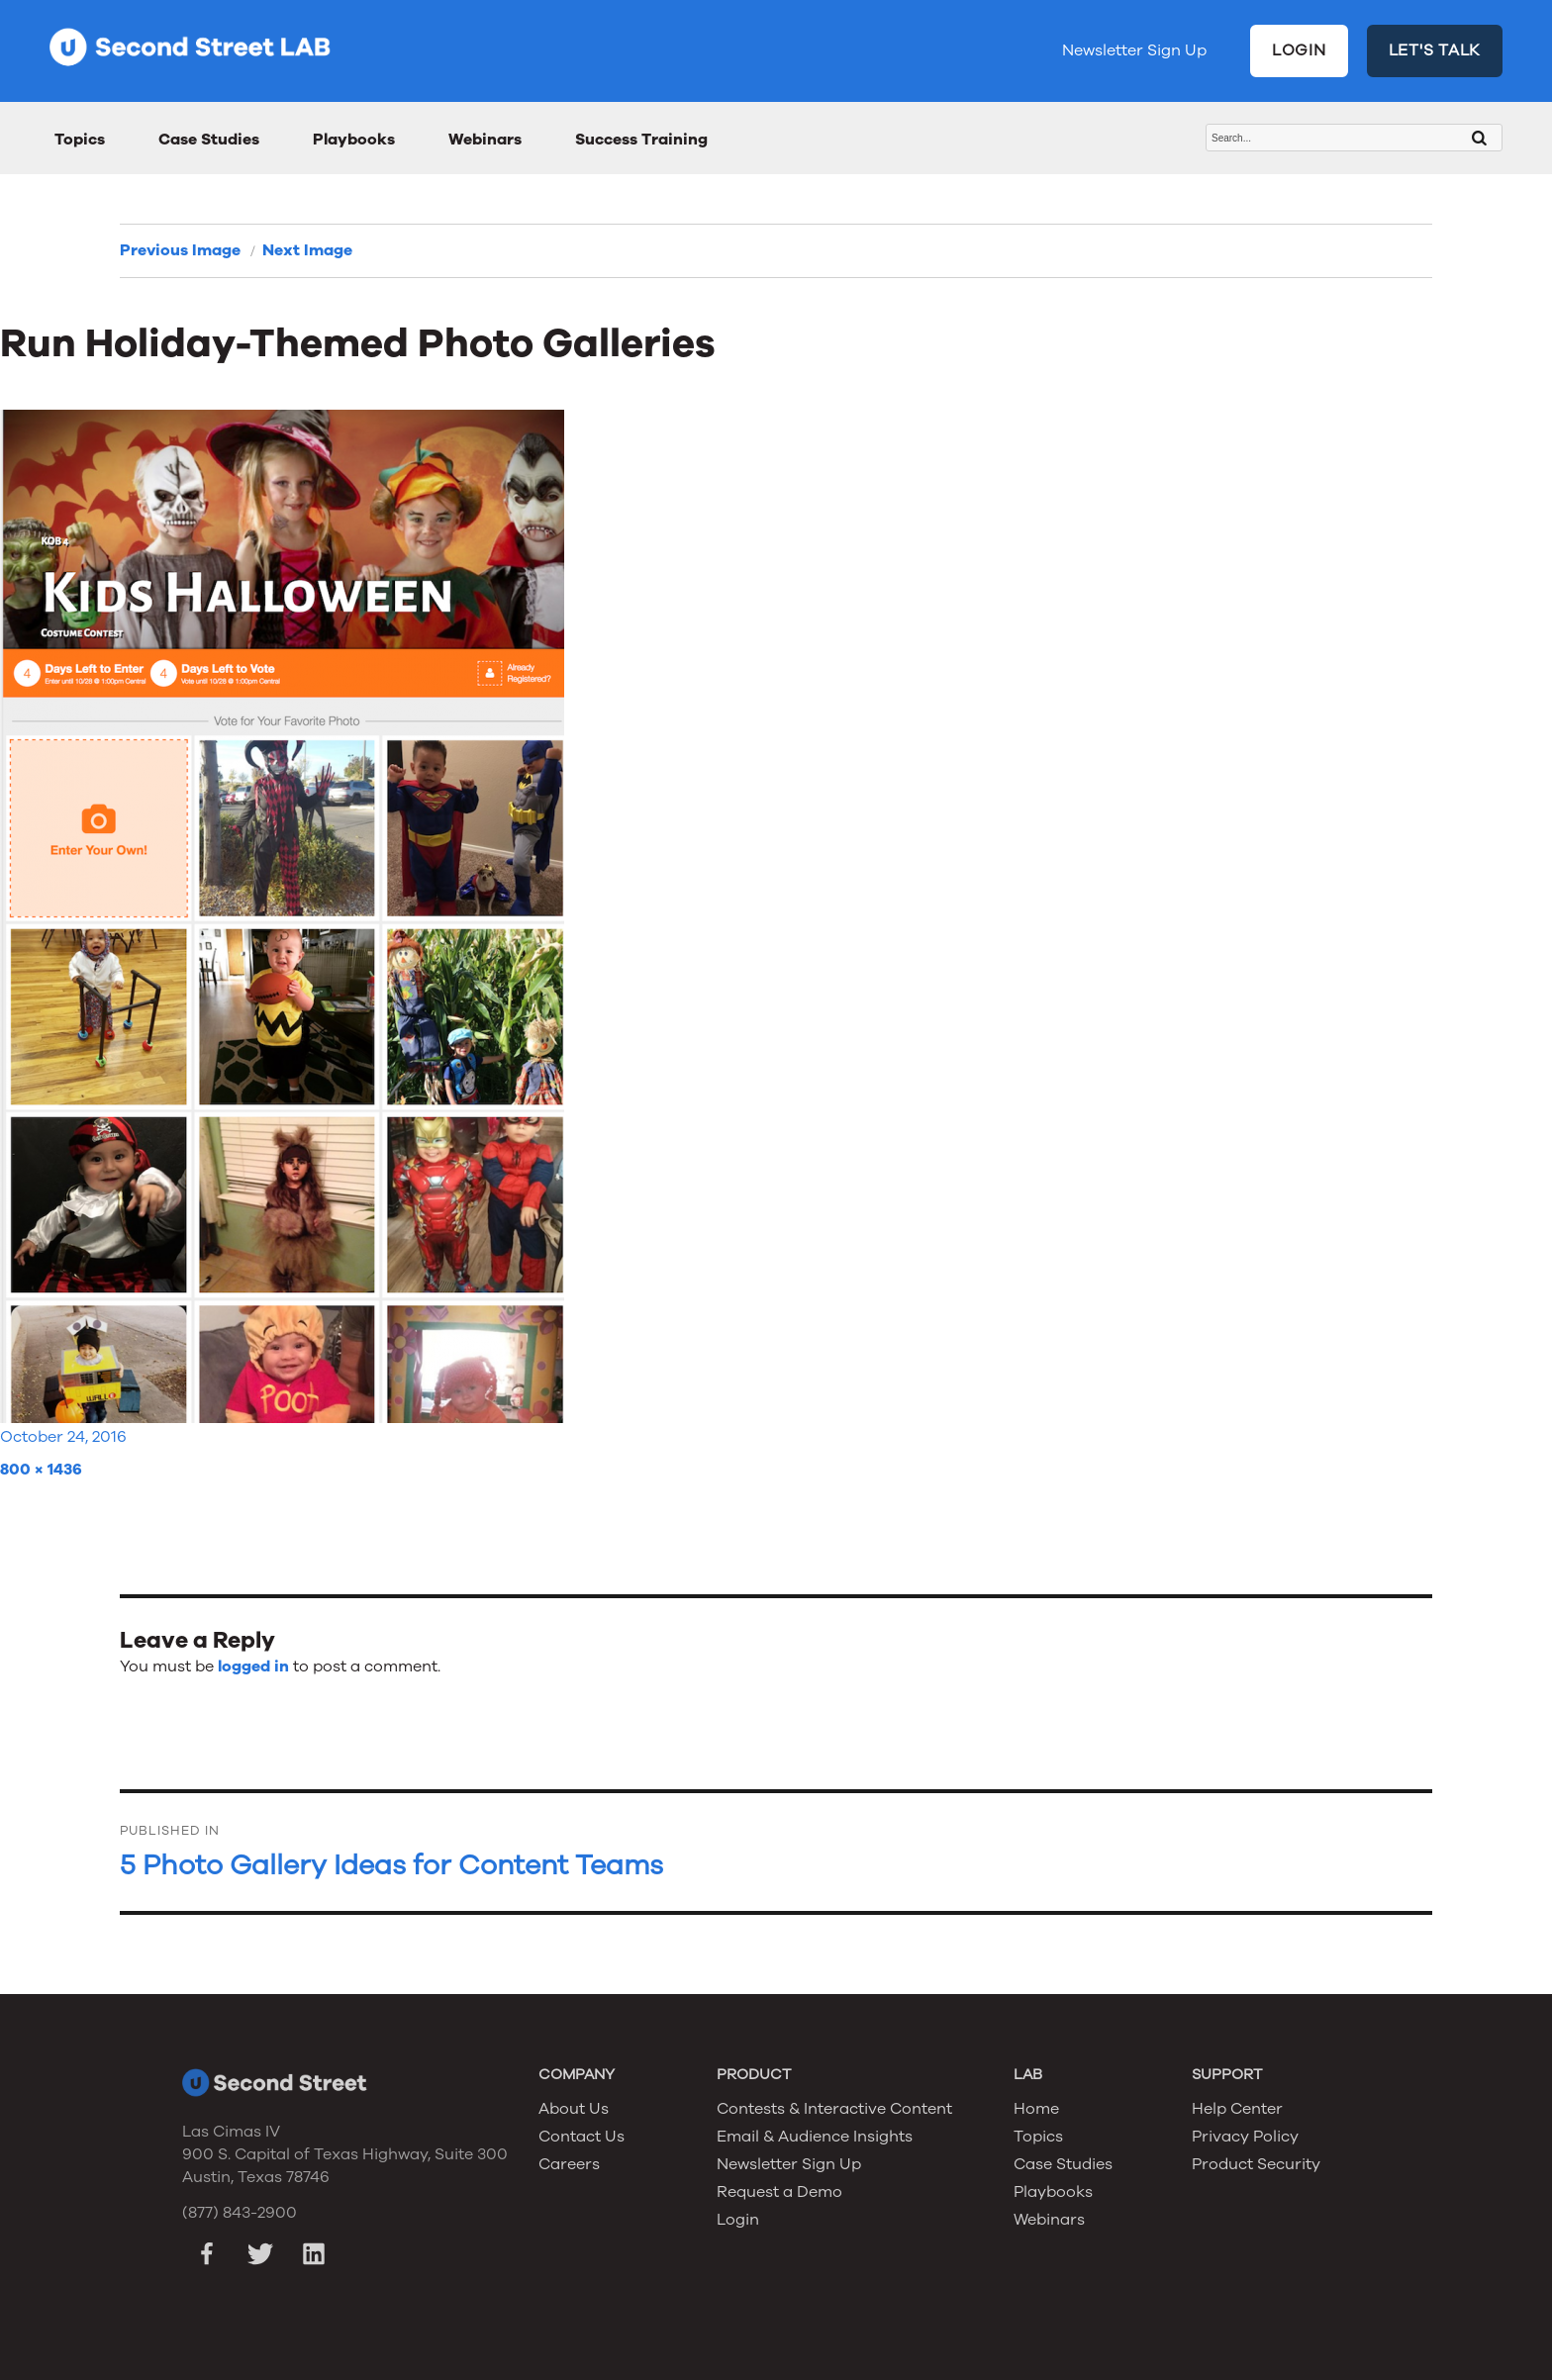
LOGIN (1299, 50)
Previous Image (180, 250)
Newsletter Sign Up (1134, 50)
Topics (79, 139)
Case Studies (208, 139)
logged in (253, 1666)
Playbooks (354, 139)
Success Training (641, 139)
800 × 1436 (41, 1469)
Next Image (307, 250)
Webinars (485, 139)
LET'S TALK (1435, 50)
